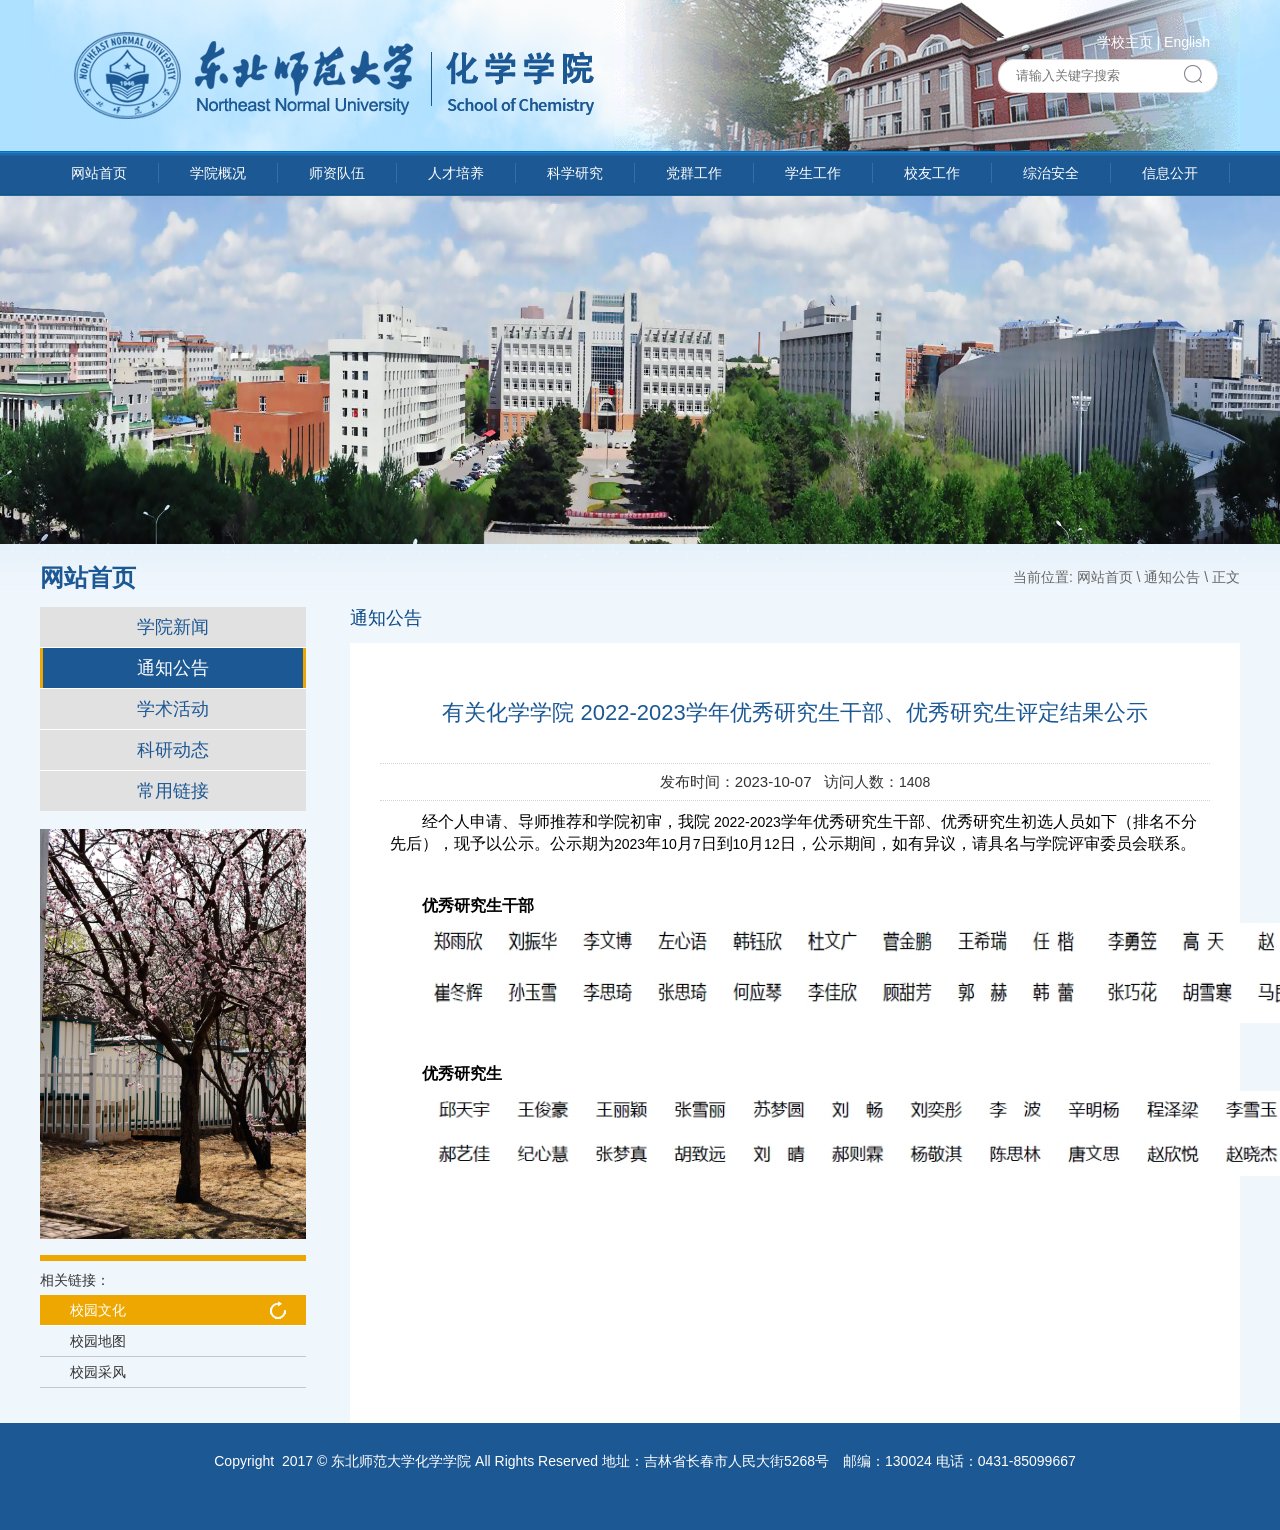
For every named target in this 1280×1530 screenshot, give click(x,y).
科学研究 (575, 173)
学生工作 (813, 173)
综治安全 (1051, 173)
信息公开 (1170, 173)
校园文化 (98, 1310)
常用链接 (173, 791)
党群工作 (694, 173)
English (1187, 42)
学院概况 (218, 173)
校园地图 (98, 1341)
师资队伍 (337, 173)
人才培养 (456, 173)
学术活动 (173, 709)
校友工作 (932, 173)
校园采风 (98, 1372)
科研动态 (173, 750)
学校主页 (1125, 42)
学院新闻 (173, 627)
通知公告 (173, 668)
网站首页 (99, 173)
